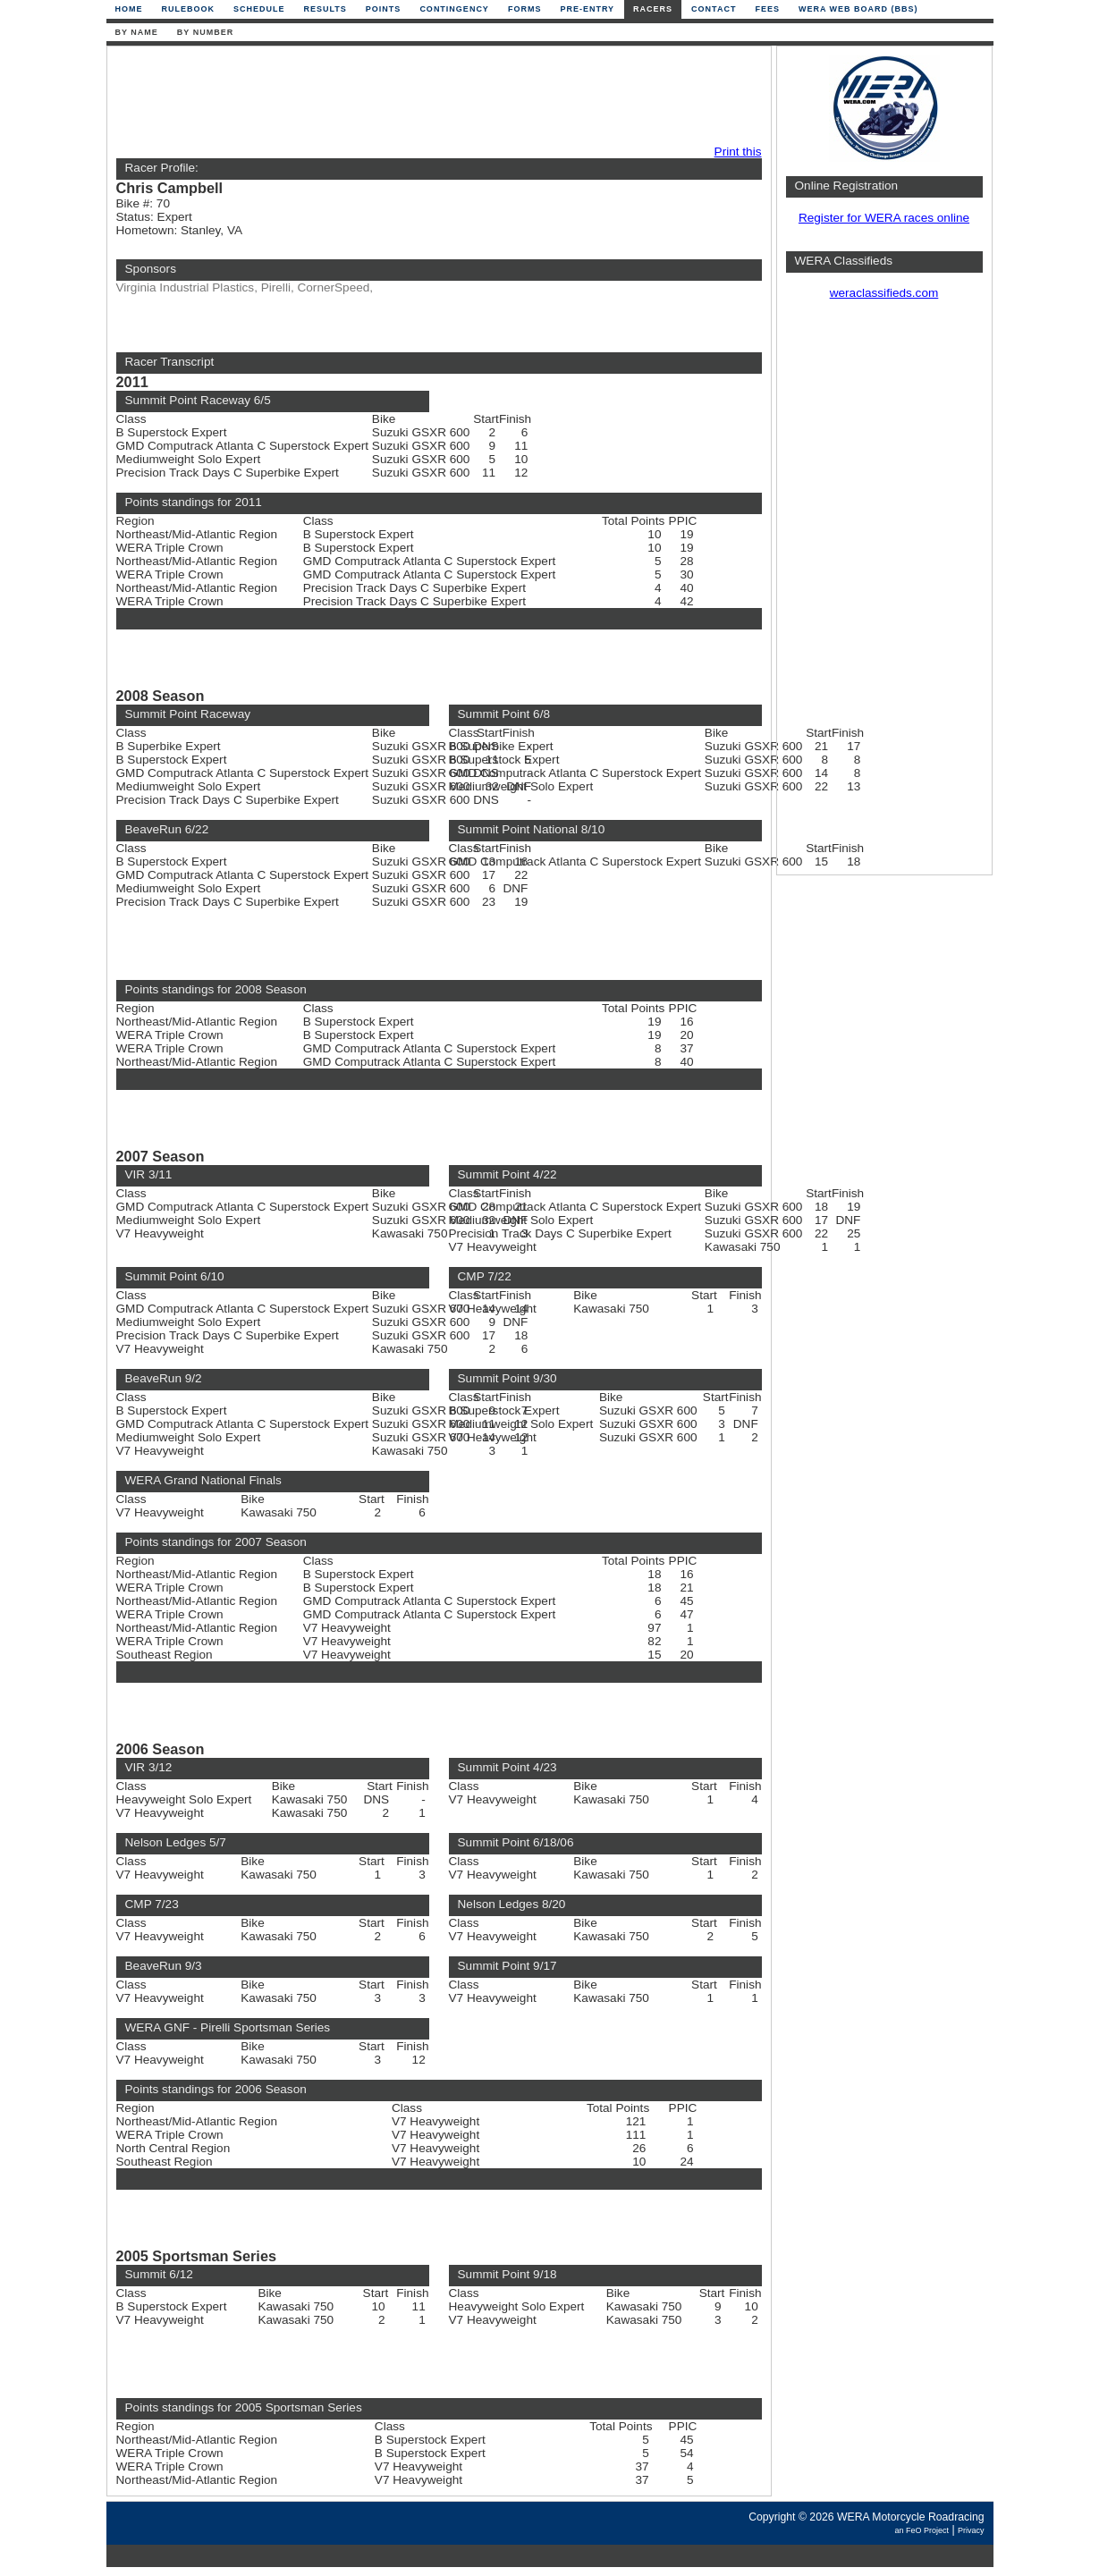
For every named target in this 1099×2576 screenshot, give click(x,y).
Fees (767, 8)
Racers (652, 8)
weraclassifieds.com (884, 293)
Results (325, 8)
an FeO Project (921, 2530)
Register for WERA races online (884, 217)
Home (129, 8)
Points (384, 8)
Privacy (971, 2530)
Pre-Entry (587, 8)
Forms (525, 8)
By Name (136, 32)
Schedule (259, 8)
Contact (713, 8)
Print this (738, 151)
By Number (205, 32)
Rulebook (189, 8)
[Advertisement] (434, 95)
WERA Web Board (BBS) (858, 8)
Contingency (454, 8)
